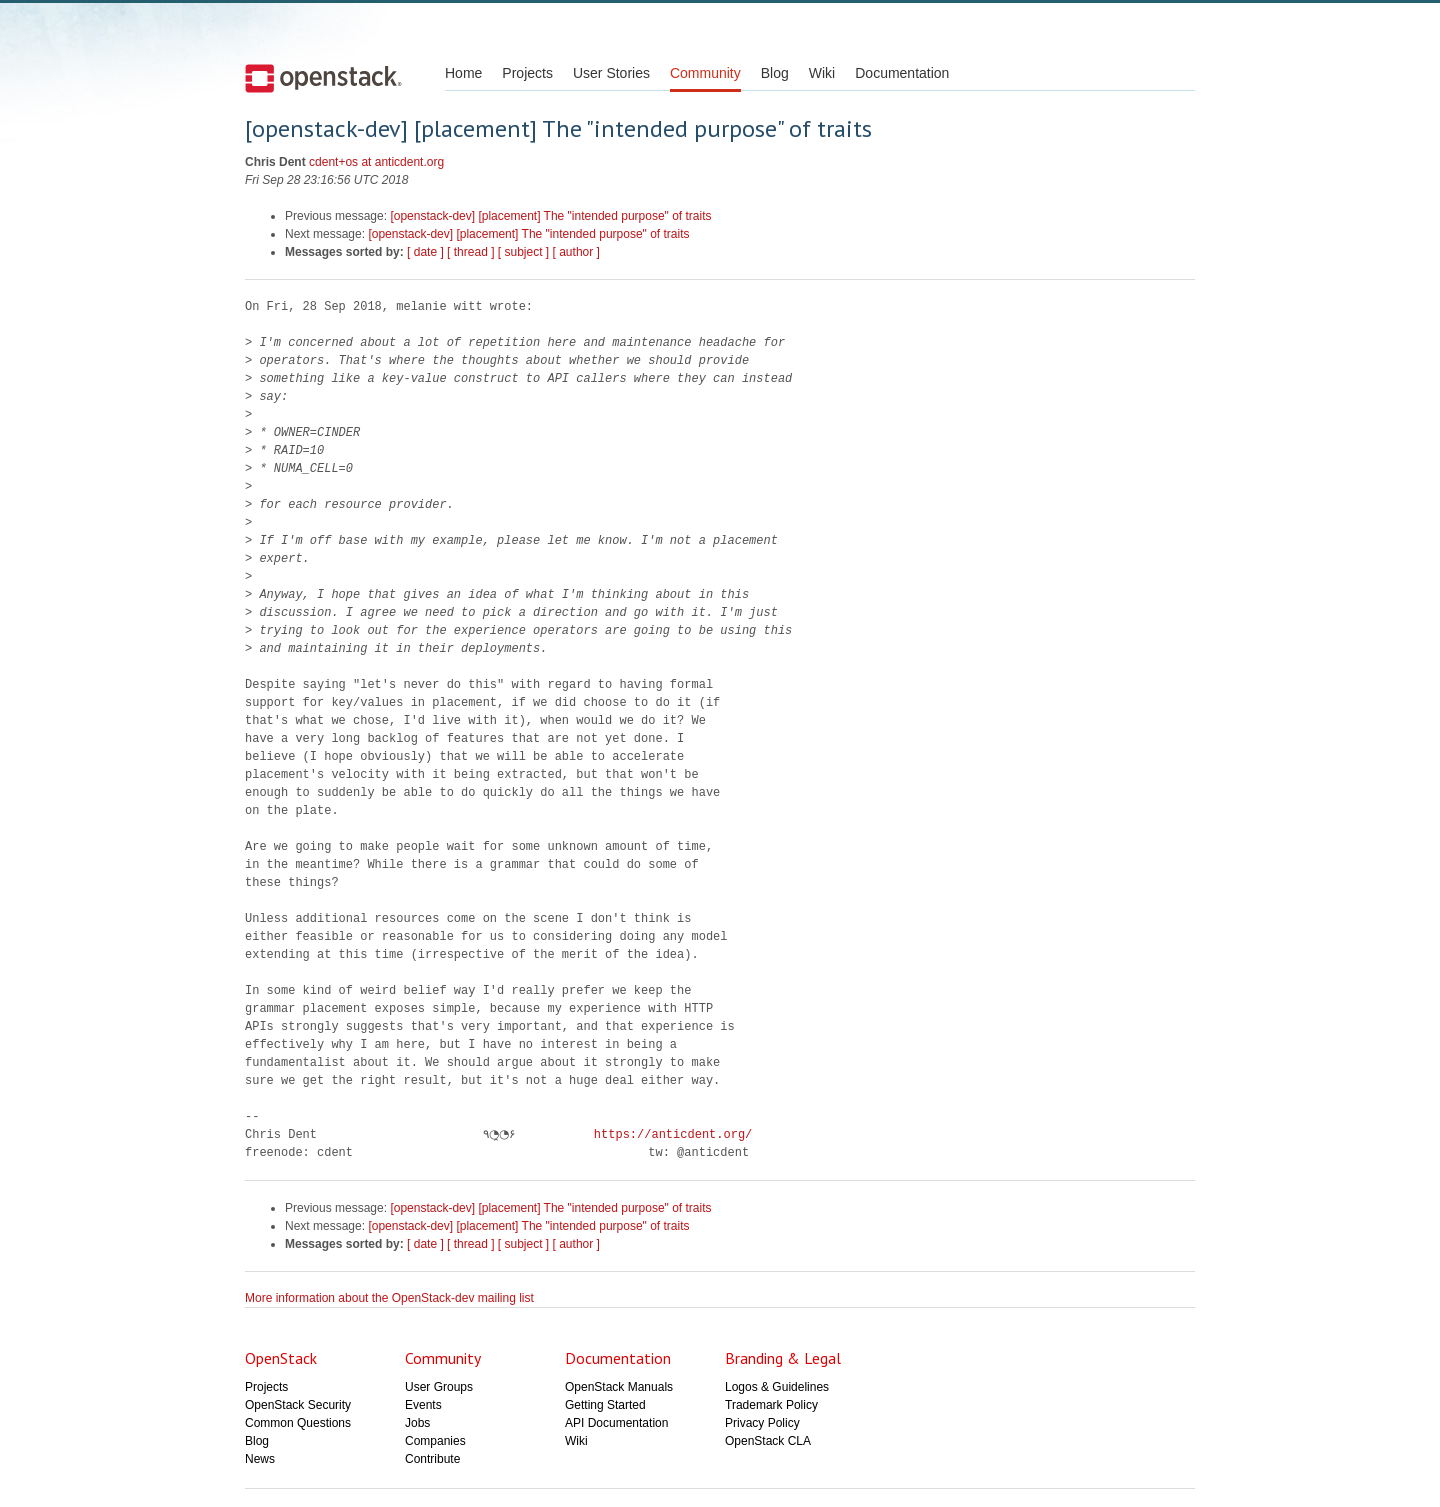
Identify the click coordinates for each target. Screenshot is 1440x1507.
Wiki (822, 73)
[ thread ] (470, 252)
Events (423, 1405)
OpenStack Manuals (619, 1387)
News (260, 1459)
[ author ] (576, 252)
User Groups (439, 1387)
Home (463, 73)
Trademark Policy (771, 1405)
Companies (435, 1441)
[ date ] (425, 252)
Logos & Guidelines (777, 1387)
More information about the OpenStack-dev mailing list (389, 1298)
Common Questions (298, 1423)
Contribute (432, 1459)
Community (705, 73)
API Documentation (616, 1423)
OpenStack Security (298, 1405)
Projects (527, 73)
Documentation (902, 73)
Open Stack (323, 78)
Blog (775, 73)
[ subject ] (523, 252)
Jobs (417, 1423)
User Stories (611, 73)
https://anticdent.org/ (667, 1134)
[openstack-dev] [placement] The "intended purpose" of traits (550, 216)
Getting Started (605, 1405)
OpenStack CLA (768, 1441)
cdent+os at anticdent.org (376, 162)
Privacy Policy (762, 1423)
